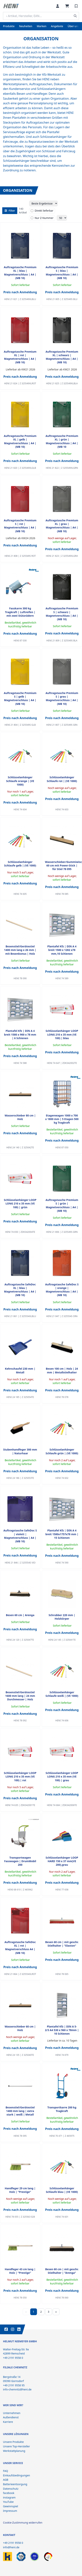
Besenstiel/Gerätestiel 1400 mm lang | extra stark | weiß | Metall (20, 2111)
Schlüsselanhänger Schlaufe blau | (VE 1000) (62, 2190)
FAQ (5, 2471)
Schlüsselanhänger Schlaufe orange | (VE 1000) (20, 780)
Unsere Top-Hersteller (16, 2446)
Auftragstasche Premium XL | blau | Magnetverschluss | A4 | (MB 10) (20, 272)
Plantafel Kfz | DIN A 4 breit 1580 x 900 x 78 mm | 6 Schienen (20, 1034)
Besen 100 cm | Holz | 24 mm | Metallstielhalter (62, 1370)
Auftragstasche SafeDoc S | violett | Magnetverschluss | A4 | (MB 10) (20, 1536)
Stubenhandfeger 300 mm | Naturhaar (20, 1451)
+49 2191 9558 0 (13, 2543)
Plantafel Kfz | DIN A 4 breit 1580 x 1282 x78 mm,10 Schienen (61, 950)
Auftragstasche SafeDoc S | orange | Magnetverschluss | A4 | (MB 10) (62, 1290)
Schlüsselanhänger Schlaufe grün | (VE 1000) (62, 1451)
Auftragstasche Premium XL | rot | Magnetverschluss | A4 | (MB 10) (20, 357)
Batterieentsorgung (15, 2484)
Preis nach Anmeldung (20, 292)
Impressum (10, 2511)
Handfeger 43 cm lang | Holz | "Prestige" (20, 2271)
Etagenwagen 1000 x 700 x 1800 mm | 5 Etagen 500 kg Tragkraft (62, 1119)
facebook (8, 2493)
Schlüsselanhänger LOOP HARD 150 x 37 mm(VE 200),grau (62, 1861)
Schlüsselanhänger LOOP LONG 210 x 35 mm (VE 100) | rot (20, 1776)
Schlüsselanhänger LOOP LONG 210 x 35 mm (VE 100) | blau (62, 1034)
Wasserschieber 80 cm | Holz (20, 1117)
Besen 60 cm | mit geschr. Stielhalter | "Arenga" (61, 2271)
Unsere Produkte (13, 2442)
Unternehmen (11, 2413)
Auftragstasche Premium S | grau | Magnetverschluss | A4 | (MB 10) (62, 698)
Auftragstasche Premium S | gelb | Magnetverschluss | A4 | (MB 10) (20, 698)
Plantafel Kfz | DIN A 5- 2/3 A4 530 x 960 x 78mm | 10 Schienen (62, 2030)
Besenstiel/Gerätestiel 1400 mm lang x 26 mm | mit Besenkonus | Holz (20, 950)
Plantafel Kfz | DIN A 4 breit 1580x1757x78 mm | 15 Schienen (61, 1534)
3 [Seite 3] (48, 2311)
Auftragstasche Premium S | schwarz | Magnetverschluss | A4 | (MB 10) (62, 614)
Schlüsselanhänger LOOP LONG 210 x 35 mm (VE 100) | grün (20, 1203)
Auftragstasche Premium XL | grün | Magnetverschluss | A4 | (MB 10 (62, 441)
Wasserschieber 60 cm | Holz (20, 2028)
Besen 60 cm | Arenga (20, 1615)
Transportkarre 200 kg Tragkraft (61, 2109)
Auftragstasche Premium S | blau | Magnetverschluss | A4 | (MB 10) (62, 272)
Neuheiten (25, 26)
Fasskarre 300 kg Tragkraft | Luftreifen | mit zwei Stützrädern (20, 612)
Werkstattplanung (14, 2451)
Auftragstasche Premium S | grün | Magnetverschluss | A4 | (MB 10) (62, 1205)
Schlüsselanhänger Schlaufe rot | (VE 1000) (62, 779)
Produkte (8, 26)
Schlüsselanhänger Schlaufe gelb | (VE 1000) (20, 863)
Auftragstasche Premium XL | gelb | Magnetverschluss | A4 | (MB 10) (20, 441)
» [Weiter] (56, 2311)
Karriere (8, 2422)
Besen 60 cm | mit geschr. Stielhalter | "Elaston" (61, 1943)
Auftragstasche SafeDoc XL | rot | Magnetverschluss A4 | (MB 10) (20, 1947)
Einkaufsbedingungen (16, 2475)
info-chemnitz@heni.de (17, 2389)
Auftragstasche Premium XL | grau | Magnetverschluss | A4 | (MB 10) (62, 526)
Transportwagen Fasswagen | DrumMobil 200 (20, 1861)
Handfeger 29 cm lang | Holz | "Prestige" (20, 2190)
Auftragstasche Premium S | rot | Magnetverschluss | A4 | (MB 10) (20, 526)
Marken (41, 26)
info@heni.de (11, 2547)
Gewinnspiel (10, 2506)
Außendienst (11, 2417)
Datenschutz (10, 2488)
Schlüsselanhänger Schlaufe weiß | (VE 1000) (61, 1694)
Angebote (57, 26)
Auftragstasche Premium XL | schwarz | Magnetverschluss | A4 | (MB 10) (62, 357)
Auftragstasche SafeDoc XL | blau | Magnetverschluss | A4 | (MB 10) (20, 1290)
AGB (5, 2479)
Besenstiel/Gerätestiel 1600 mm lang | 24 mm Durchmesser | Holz (20, 1695)
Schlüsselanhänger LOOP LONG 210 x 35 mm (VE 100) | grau (62, 1776)
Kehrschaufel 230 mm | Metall (20, 1370)
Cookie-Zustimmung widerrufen (22, 2522)
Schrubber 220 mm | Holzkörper (62, 1616)
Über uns (73, 26)
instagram (9, 2497)
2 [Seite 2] (41, 2311)
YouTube (8, 2502)
